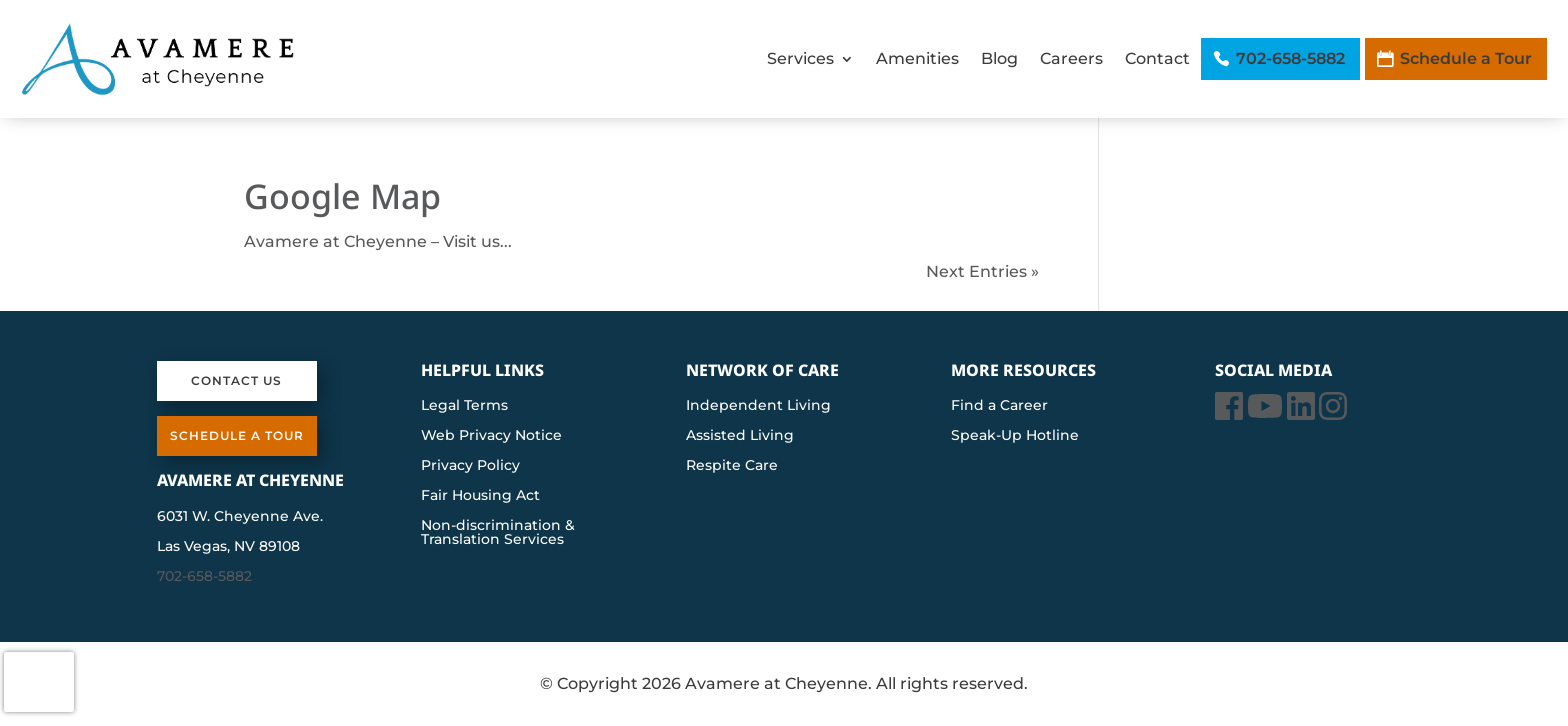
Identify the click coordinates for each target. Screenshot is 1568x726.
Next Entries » (982, 271)
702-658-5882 (1290, 58)
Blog (999, 58)
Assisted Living (740, 436)
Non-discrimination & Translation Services (498, 533)
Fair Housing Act (480, 496)
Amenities (917, 58)
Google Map (342, 196)
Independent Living (758, 406)
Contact (1157, 58)
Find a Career (999, 406)
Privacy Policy (470, 466)
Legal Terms (464, 406)
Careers (1071, 58)
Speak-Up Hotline (1015, 436)
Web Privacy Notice (491, 436)
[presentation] (39, 682)
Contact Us (236, 380)
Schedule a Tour (1466, 58)
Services (800, 58)
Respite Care (732, 466)
